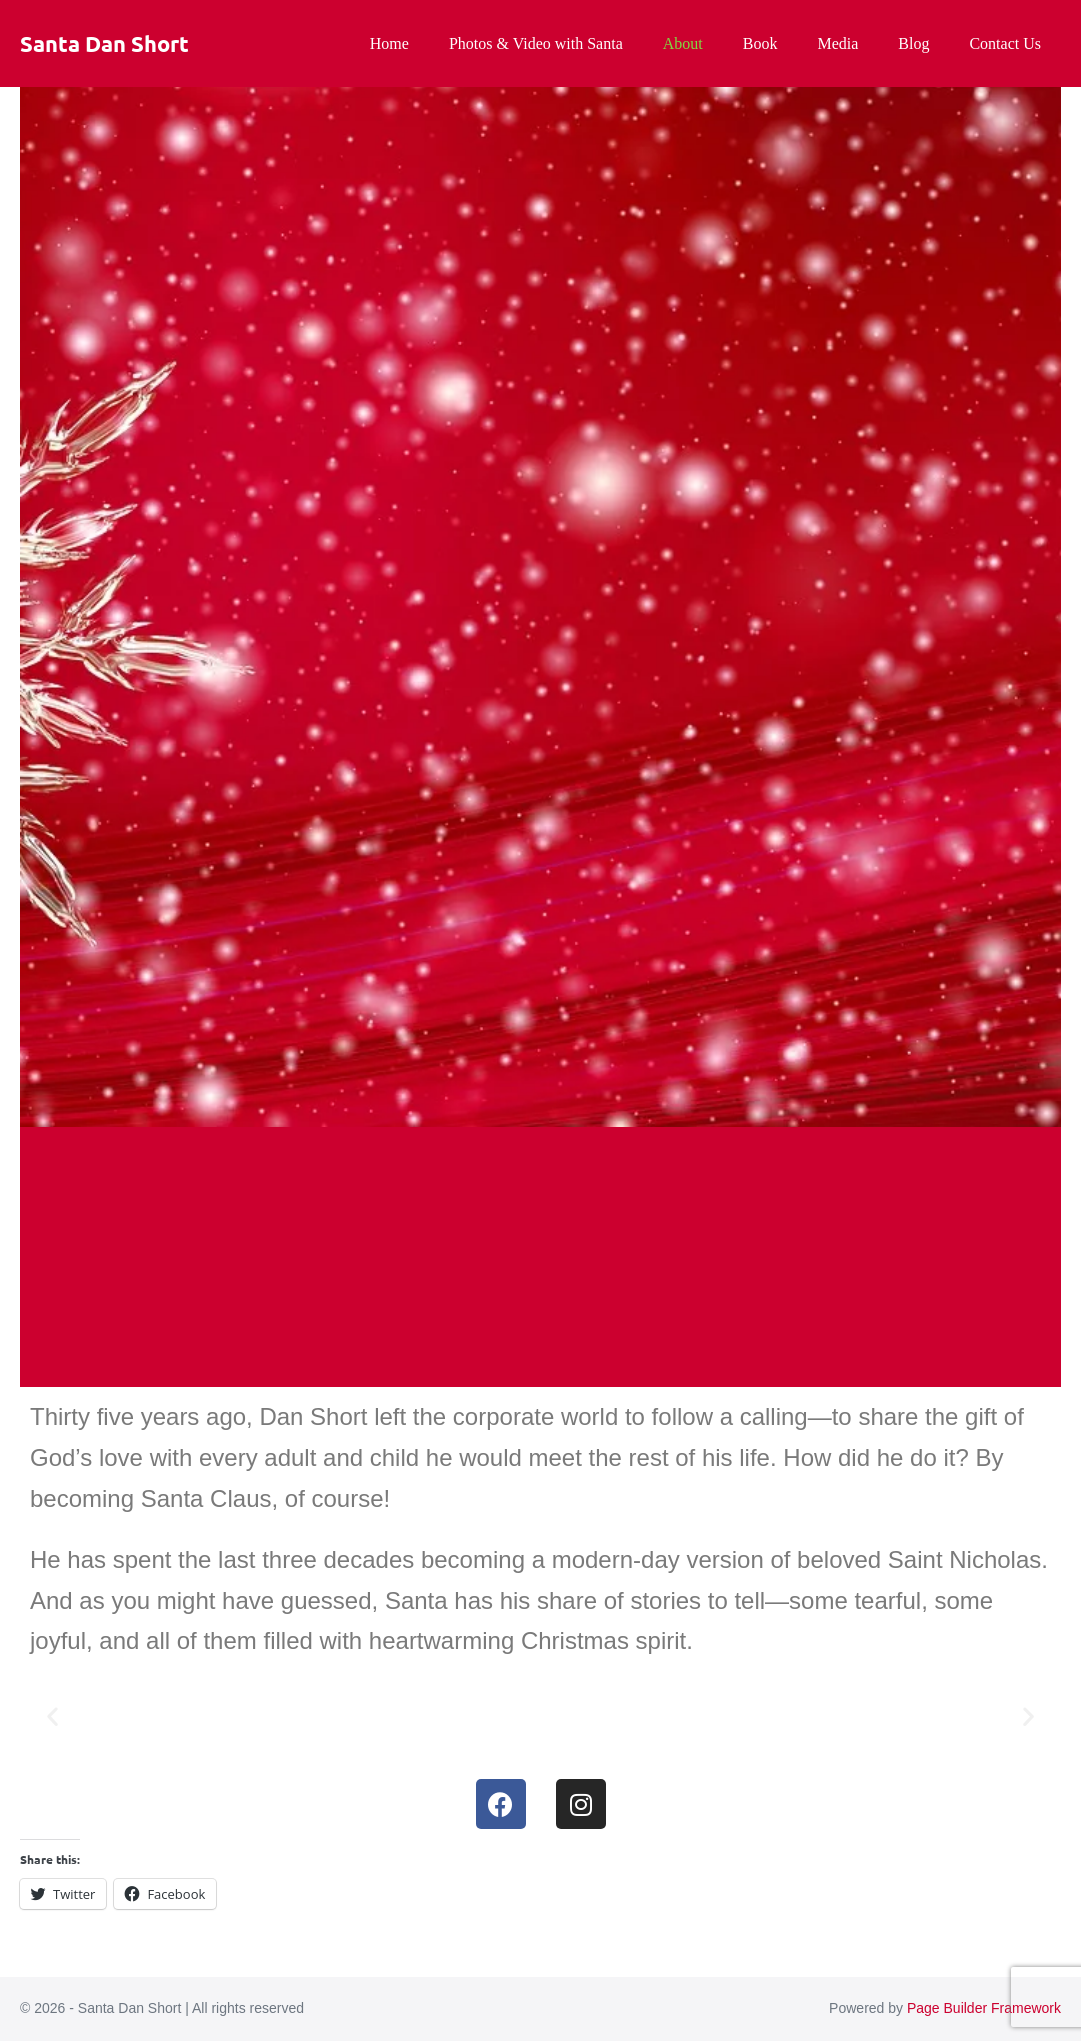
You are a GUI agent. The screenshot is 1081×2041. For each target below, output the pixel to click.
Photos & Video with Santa (536, 43)
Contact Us (1005, 43)
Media (837, 43)
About (683, 43)
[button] (52, 1715)
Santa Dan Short (104, 43)
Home (389, 43)
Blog (913, 43)
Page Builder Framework (984, 2008)
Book (760, 43)
